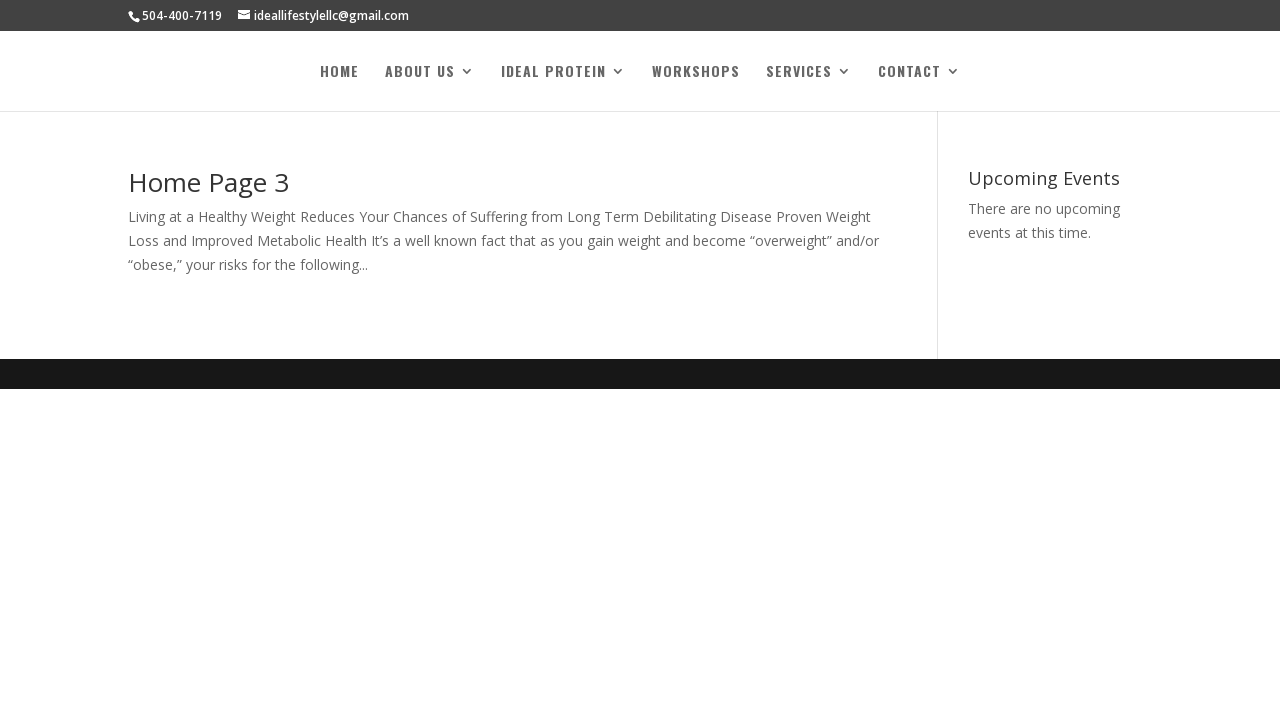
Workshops (696, 72)
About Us (420, 72)
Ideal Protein (553, 72)
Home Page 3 (208, 182)
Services (799, 72)
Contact (909, 72)
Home (339, 72)
